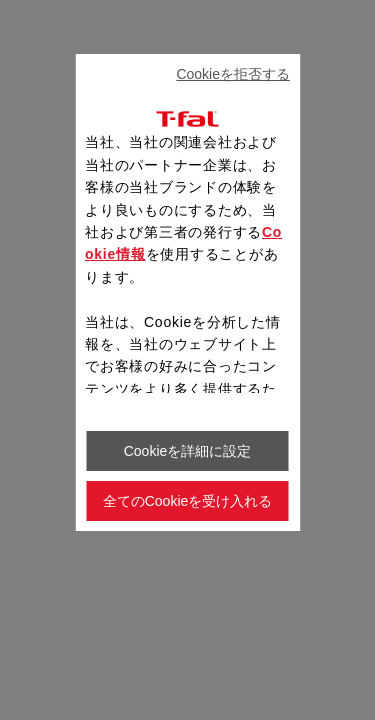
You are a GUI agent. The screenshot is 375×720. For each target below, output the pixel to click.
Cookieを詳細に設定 (188, 451)
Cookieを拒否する (233, 74)
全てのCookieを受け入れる (188, 501)
